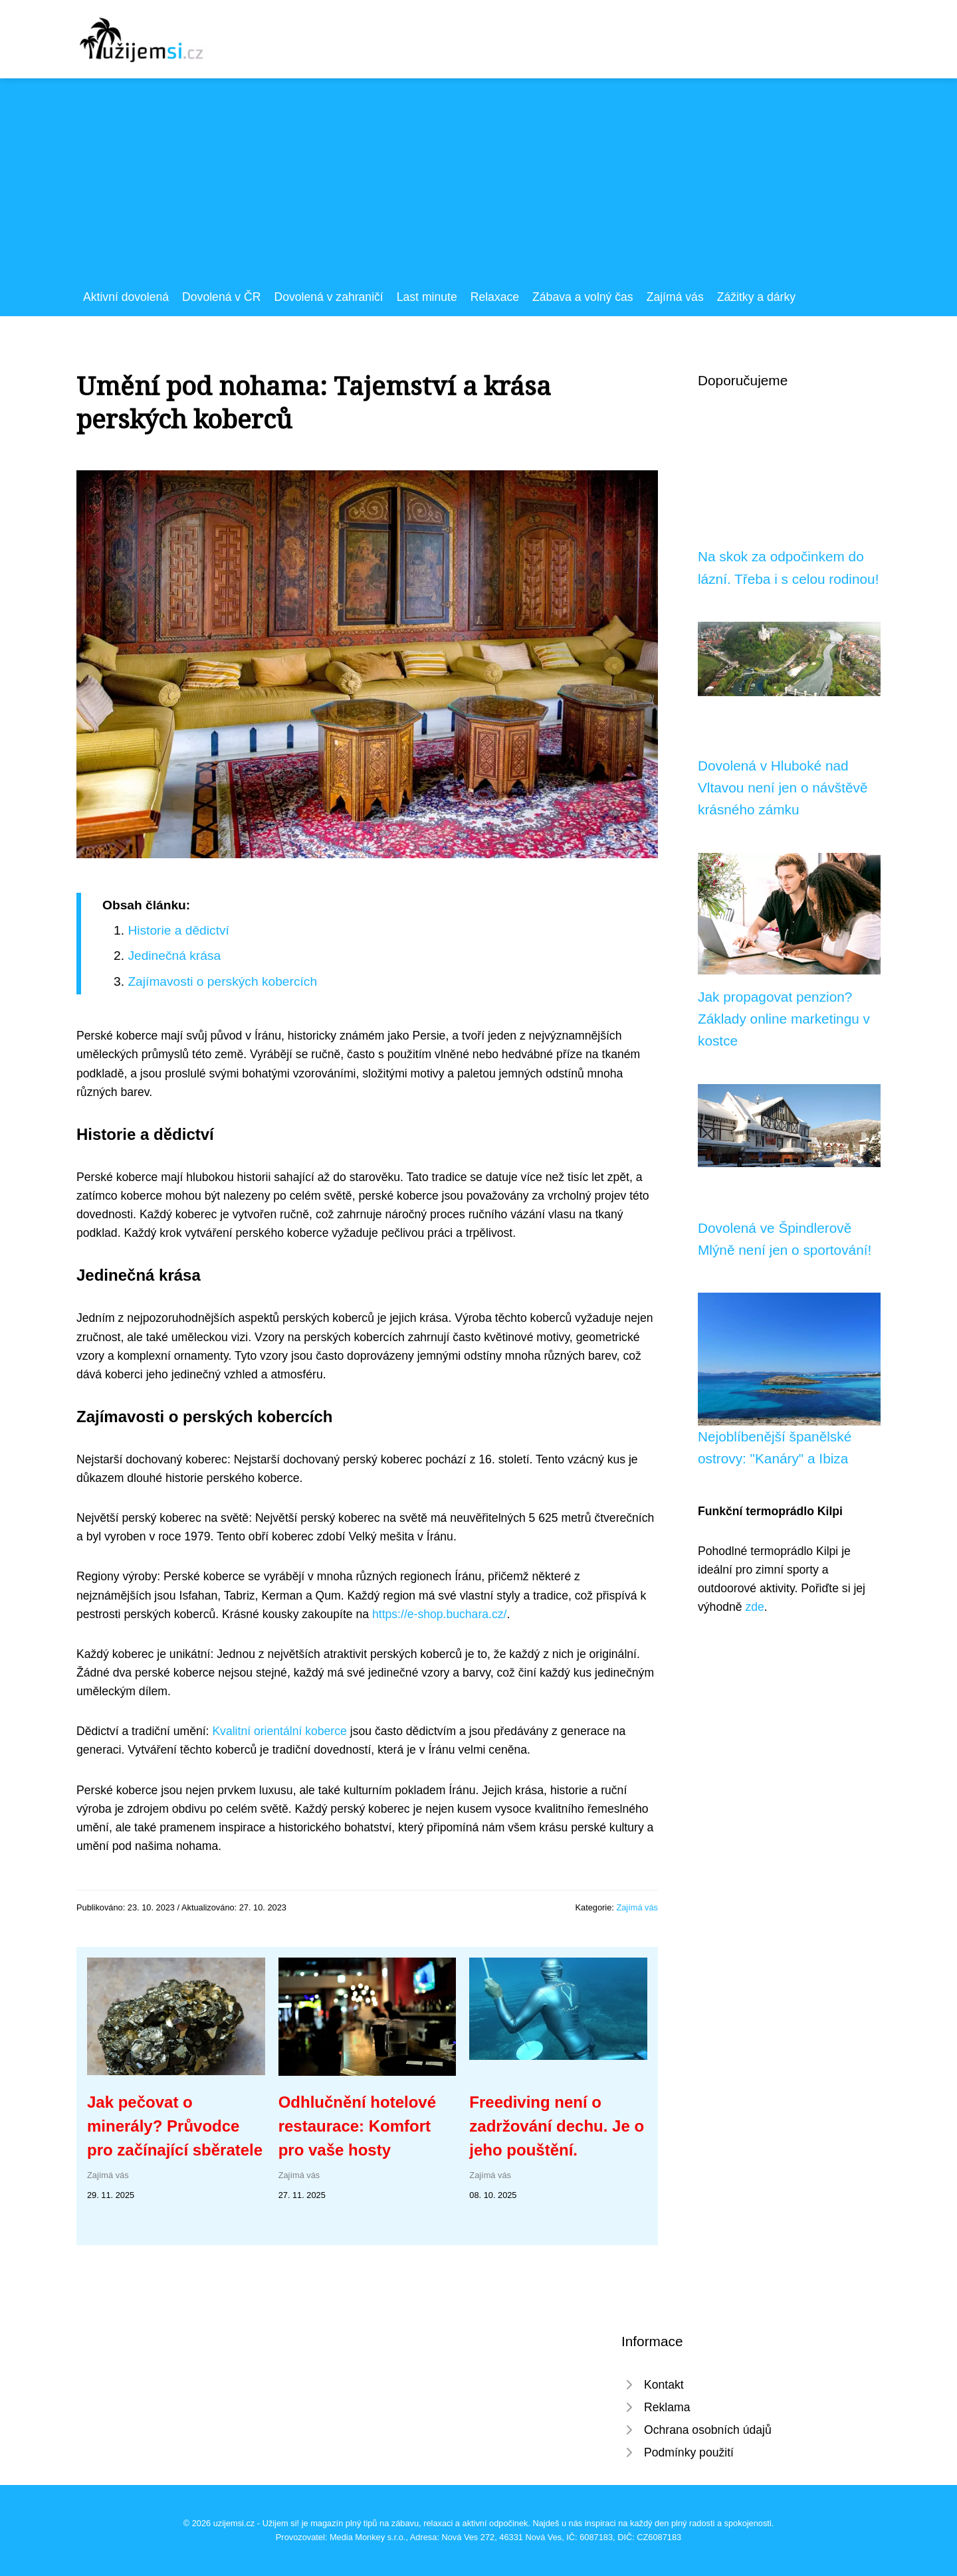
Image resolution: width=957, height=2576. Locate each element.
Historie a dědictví (178, 930)
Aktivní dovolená (126, 297)
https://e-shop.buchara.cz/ (439, 1614)
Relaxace (495, 297)
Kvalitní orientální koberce (279, 1731)
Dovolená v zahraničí (328, 297)
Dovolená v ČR (221, 297)
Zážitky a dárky (756, 297)
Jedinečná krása (174, 956)
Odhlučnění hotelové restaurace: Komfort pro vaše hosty (357, 2126)
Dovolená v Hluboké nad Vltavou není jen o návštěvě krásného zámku (783, 788)
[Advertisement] (478, 188)
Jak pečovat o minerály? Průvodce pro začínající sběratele (175, 2126)
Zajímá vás (675, 297)
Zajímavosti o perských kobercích (222, 981)
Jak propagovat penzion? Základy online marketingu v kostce (784, 1019)
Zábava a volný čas (582, 297)
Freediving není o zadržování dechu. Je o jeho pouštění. (556, 2126)
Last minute (427, 297)
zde (754, 1606)
